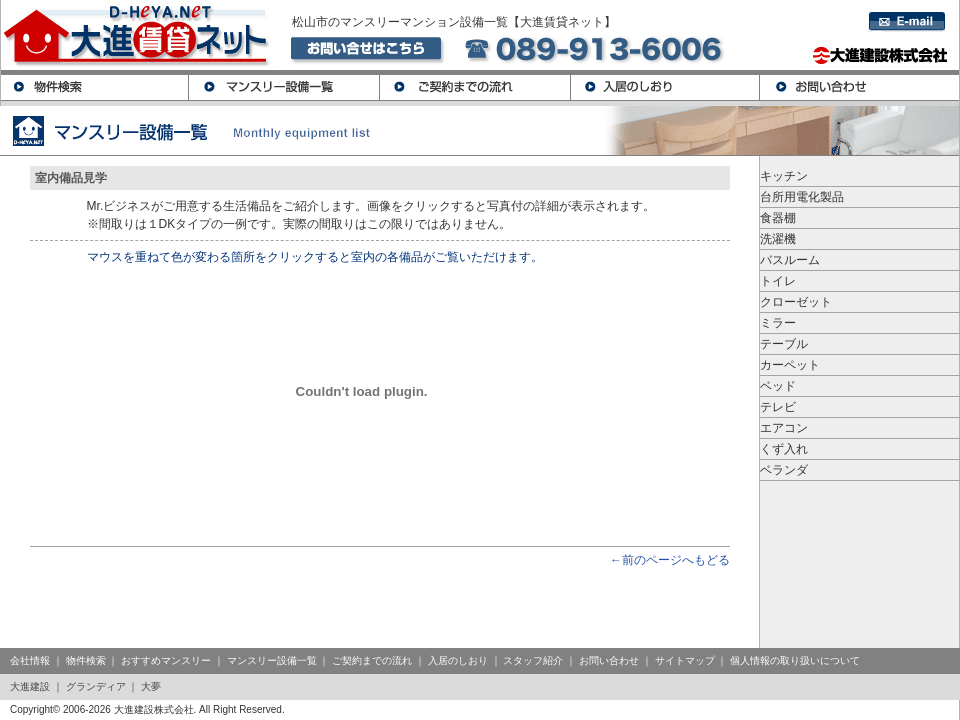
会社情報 (30, 660)
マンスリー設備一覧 (272, 660)
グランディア (96, 686)
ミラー (778, 323)
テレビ (778, 407)
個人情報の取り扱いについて (795, 660)
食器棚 (778, 218)
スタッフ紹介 (533, 660)
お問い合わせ (609, 660)
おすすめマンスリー (166, 660)
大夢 (151, 686)
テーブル (784, 344)
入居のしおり (458, 660)
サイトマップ (685, 660)
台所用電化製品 (802, 197)
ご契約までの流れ (372, 660)
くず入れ (784, 449)
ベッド (778, 386)
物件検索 (86, 660)
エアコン (784, 428)
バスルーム (790, 260)
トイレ (778, 281)
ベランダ (784, 470)
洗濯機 (778, 239)
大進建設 (30, 686)
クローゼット (796, 302)
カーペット (790, 365)
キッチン (784, 176)
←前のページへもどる (670, 560)
